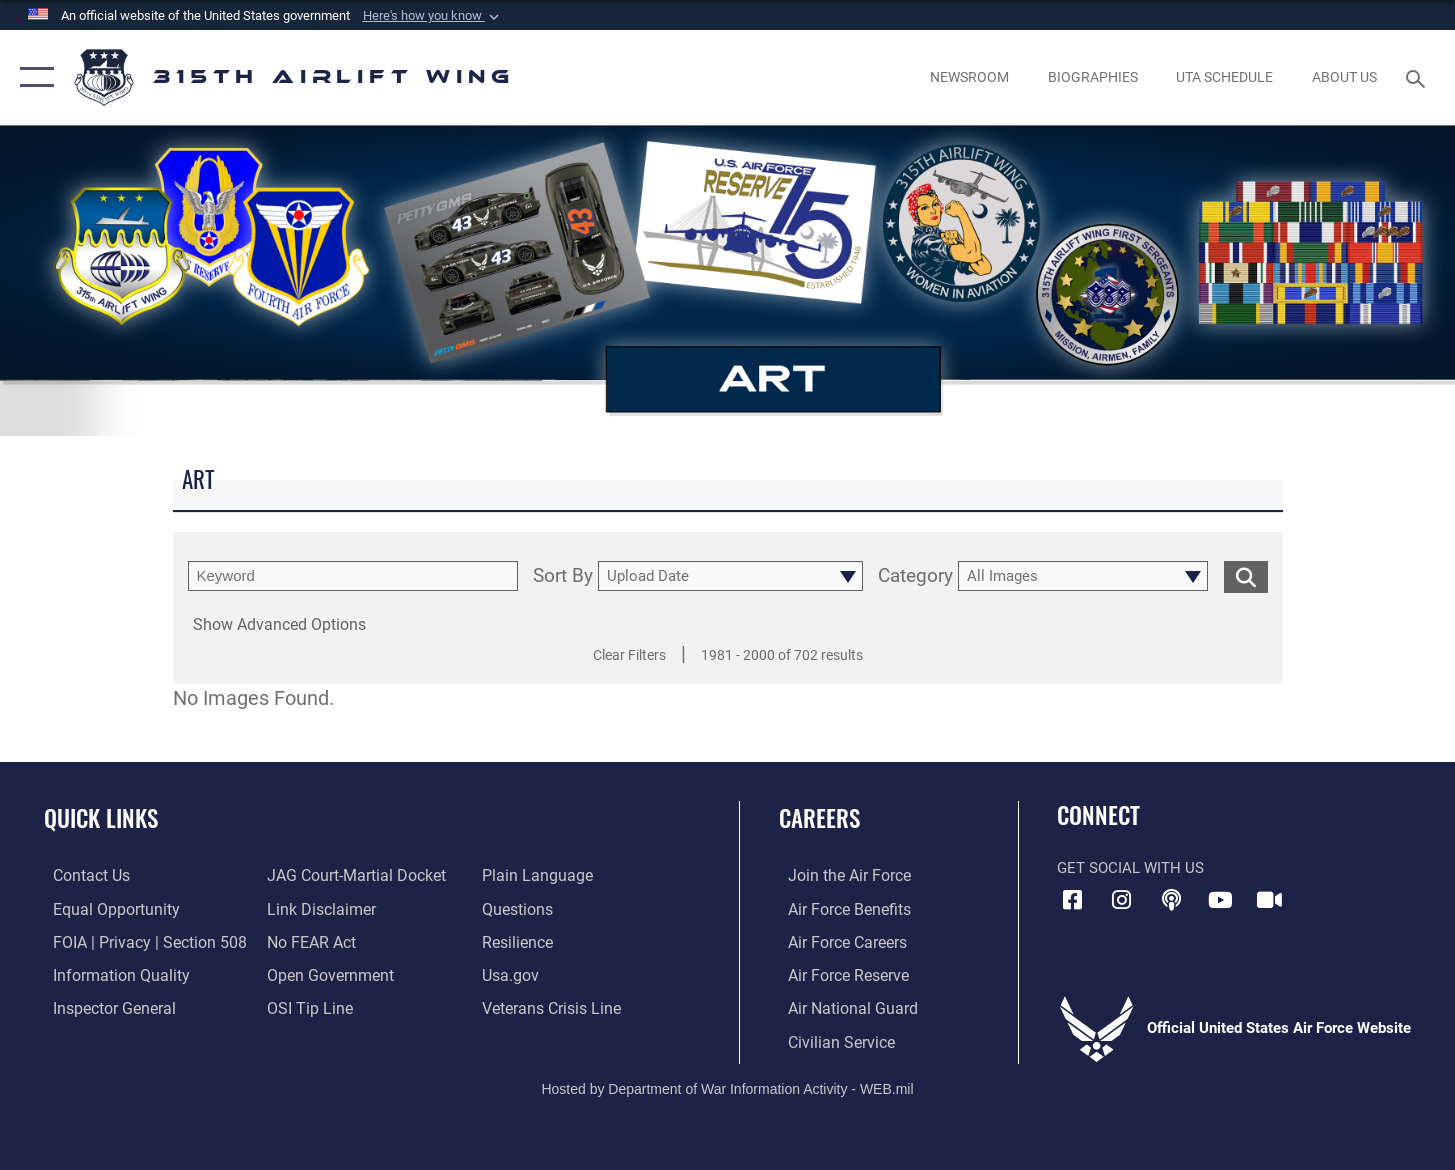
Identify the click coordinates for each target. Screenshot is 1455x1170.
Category (915, 576)
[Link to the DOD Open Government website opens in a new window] (324, 974)
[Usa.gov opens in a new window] (512, 974)
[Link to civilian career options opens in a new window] (830, 1039)
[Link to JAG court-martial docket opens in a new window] (351, 875)
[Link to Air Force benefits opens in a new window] (838, 908)
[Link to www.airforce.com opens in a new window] (838, 875)
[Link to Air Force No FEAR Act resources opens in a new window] (308, 941)
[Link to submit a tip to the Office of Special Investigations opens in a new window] (305, 1007)
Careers (819, 818)
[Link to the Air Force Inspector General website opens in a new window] (103, 1007)
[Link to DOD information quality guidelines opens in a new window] (108, 974)
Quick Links (101, 818)
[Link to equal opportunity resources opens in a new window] (103, 908)
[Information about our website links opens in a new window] (317, 908)
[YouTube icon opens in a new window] (1220, 900)
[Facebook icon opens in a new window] (1072, 900)
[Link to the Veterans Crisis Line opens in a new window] (552, 1007)
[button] (433, 16)
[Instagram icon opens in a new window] (1122, 900)
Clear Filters (629, 655)
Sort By (563, 576)
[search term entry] (353, 576)
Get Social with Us (1130, 868)
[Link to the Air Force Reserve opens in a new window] (838, 974)
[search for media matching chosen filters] (1246, 576)
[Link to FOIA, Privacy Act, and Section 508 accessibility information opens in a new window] (135, 941)
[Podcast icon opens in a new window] (1171, 900)
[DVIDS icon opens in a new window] (1270, 900)
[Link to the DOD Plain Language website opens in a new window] (535, 875)
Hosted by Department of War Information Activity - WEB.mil (727, 1086)
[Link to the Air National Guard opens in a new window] (840, 1007)
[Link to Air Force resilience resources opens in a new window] (519, 941)
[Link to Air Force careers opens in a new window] (837, 941)
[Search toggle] (1418, 77)
